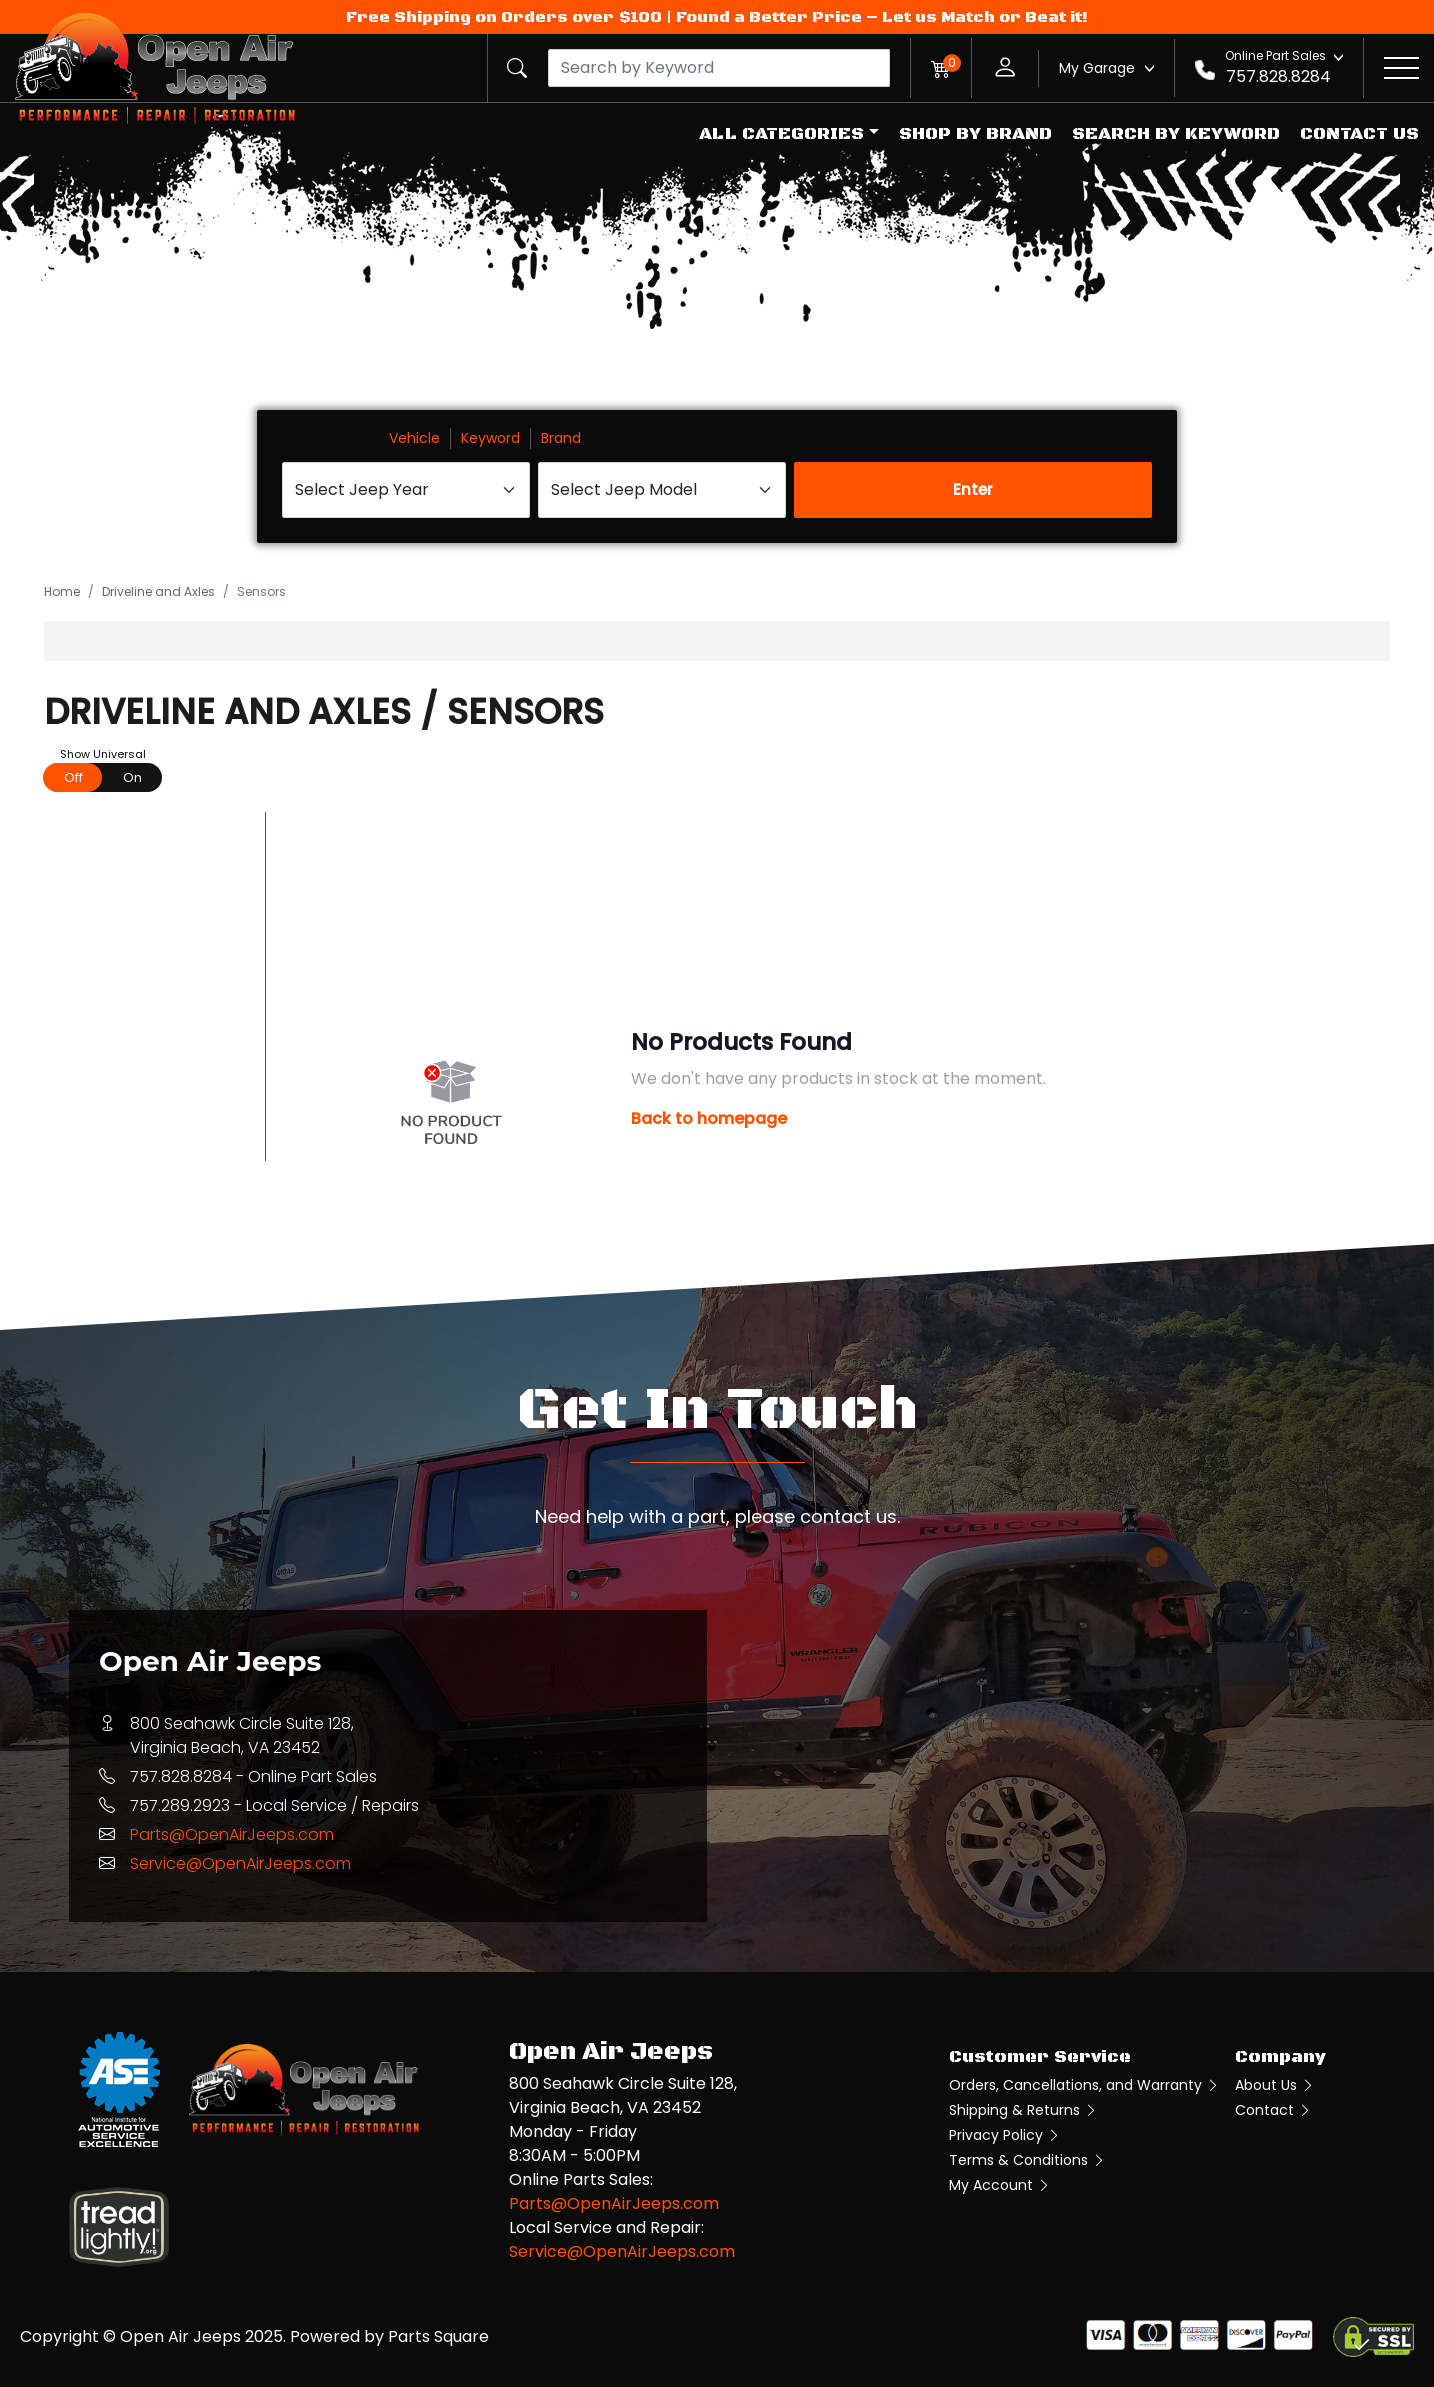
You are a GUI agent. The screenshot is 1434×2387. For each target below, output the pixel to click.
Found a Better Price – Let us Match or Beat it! (882, 17)
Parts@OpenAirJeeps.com (232, 1834)
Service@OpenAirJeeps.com (240, 1863)
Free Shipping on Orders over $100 (504, 17)
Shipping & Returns (1023, 2110)
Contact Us (1359, 134)
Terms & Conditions (1027, 2160)
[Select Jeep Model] (662, 490)
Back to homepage (709, 1118)
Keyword (490, 438)
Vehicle (414, 438)
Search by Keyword (1176, 134)
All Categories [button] (781, 134)
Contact (1273, 2110)
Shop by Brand (975, 134)
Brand (561, 438)
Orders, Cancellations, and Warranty (1084, 2085)
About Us (1275, 2085)
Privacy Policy (1005, 2135)
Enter (973, 489)
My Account (1000, 2185)
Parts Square (438, 2336)
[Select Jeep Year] (406, 490)
